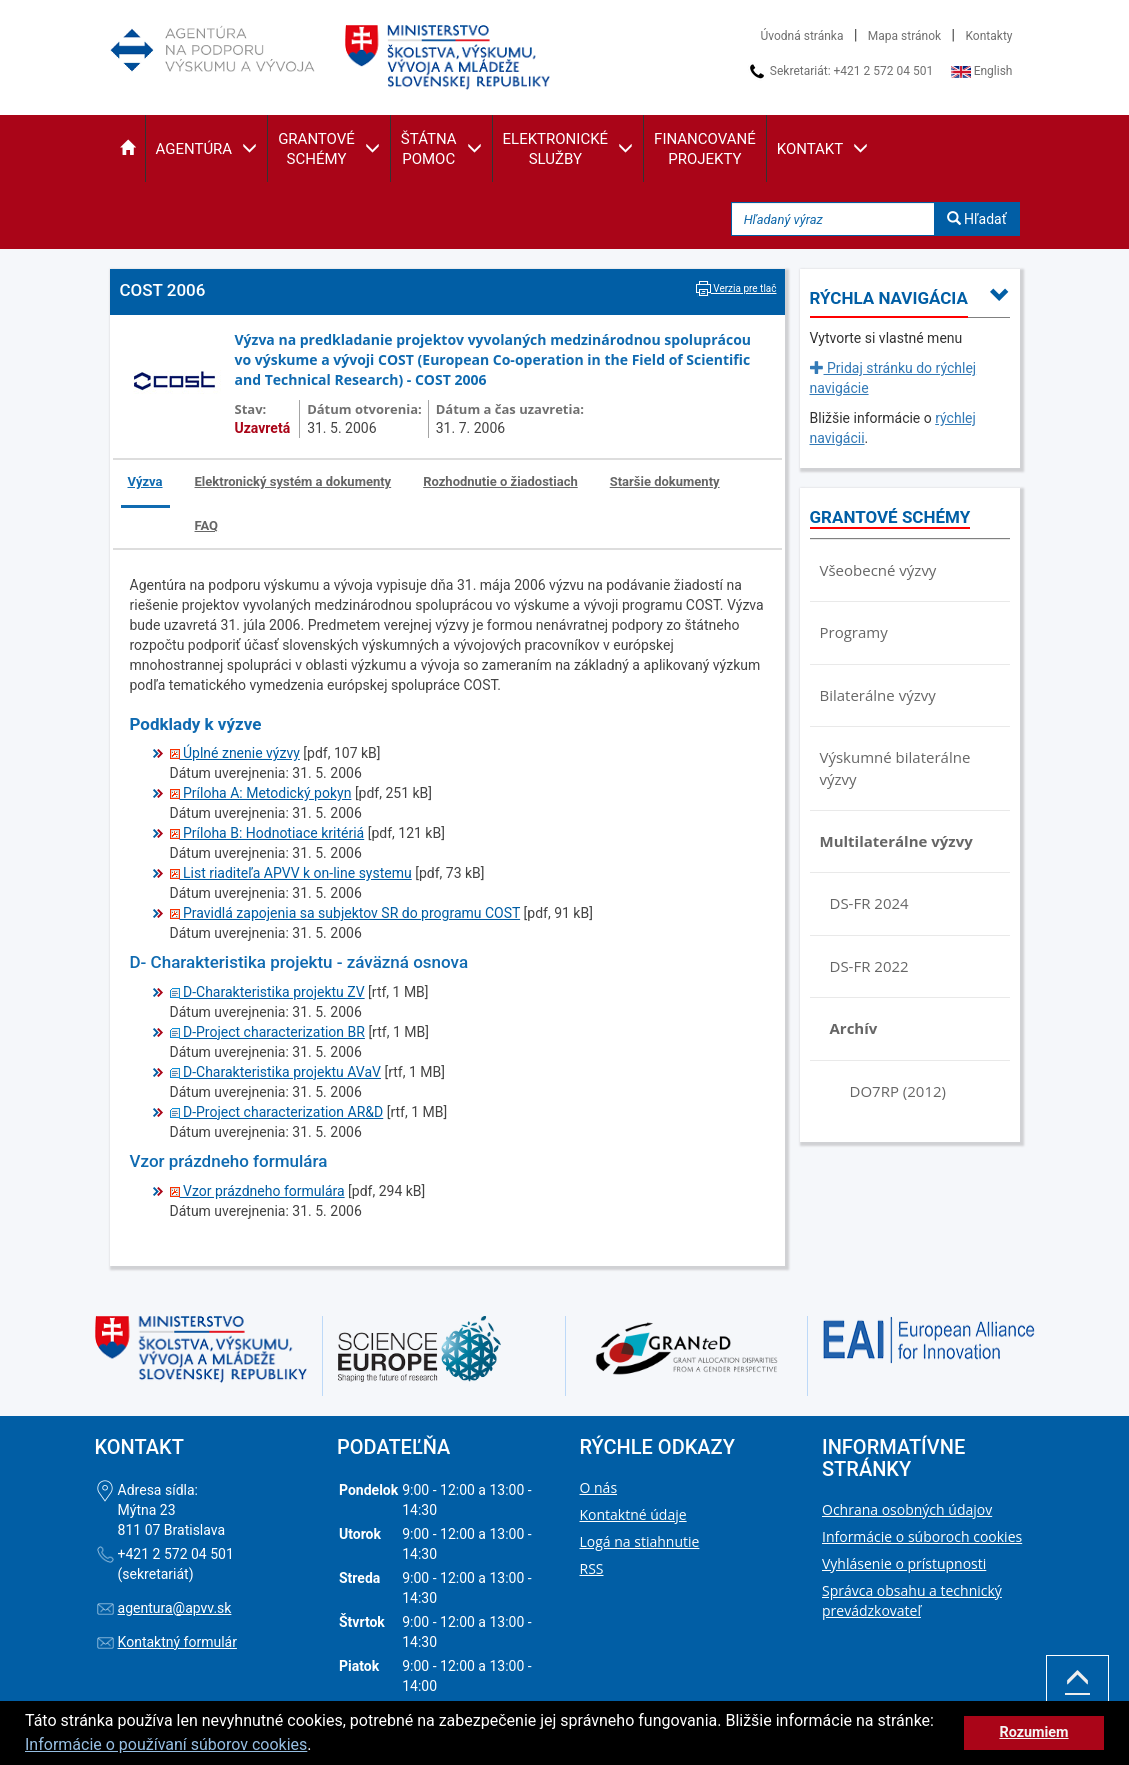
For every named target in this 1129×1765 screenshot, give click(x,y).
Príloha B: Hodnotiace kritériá (267, 833)
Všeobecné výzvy (878, 570)
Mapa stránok (904, 36)
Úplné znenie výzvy (235, 753)
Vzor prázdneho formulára (257, 1191)
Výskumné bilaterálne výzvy (895, 767)
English (982, 71)
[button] (127, 148)
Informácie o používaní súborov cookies (166, 1744)
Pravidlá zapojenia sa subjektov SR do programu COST (345, 913)
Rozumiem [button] (1033, 1732)
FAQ (207, 525)
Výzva (145, 481)
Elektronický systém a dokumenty (293, 481)
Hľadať (977, 219)
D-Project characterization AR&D (277, 1112)
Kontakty (989, 36)
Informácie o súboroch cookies (922, 1536)
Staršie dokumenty (665, 481)
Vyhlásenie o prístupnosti (904, 1563)
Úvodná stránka (802, 36)
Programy (854, 632)
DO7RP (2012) (898, 1091)
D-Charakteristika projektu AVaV (275, 1072)
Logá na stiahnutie (640, 1541)
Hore (1077, 1691)
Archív (854, 1028)
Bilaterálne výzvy (878, 695)
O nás (599, 1487)
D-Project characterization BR (267, 1032)
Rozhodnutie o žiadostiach (500, 481)
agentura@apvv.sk (175, 1608)
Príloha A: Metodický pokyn (261, 793)
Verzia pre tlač (736, 288)
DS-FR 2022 (869, 966)
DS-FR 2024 (869, 903)
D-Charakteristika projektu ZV (267, 992)
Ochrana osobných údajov (907, 1509)
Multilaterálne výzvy (896, 841)
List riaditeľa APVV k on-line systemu (291, 873)
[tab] (146, 484)
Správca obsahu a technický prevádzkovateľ (912, 1600)
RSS (592, 1568)
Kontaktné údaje (633, 1514)
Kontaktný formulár (177, 1642)
